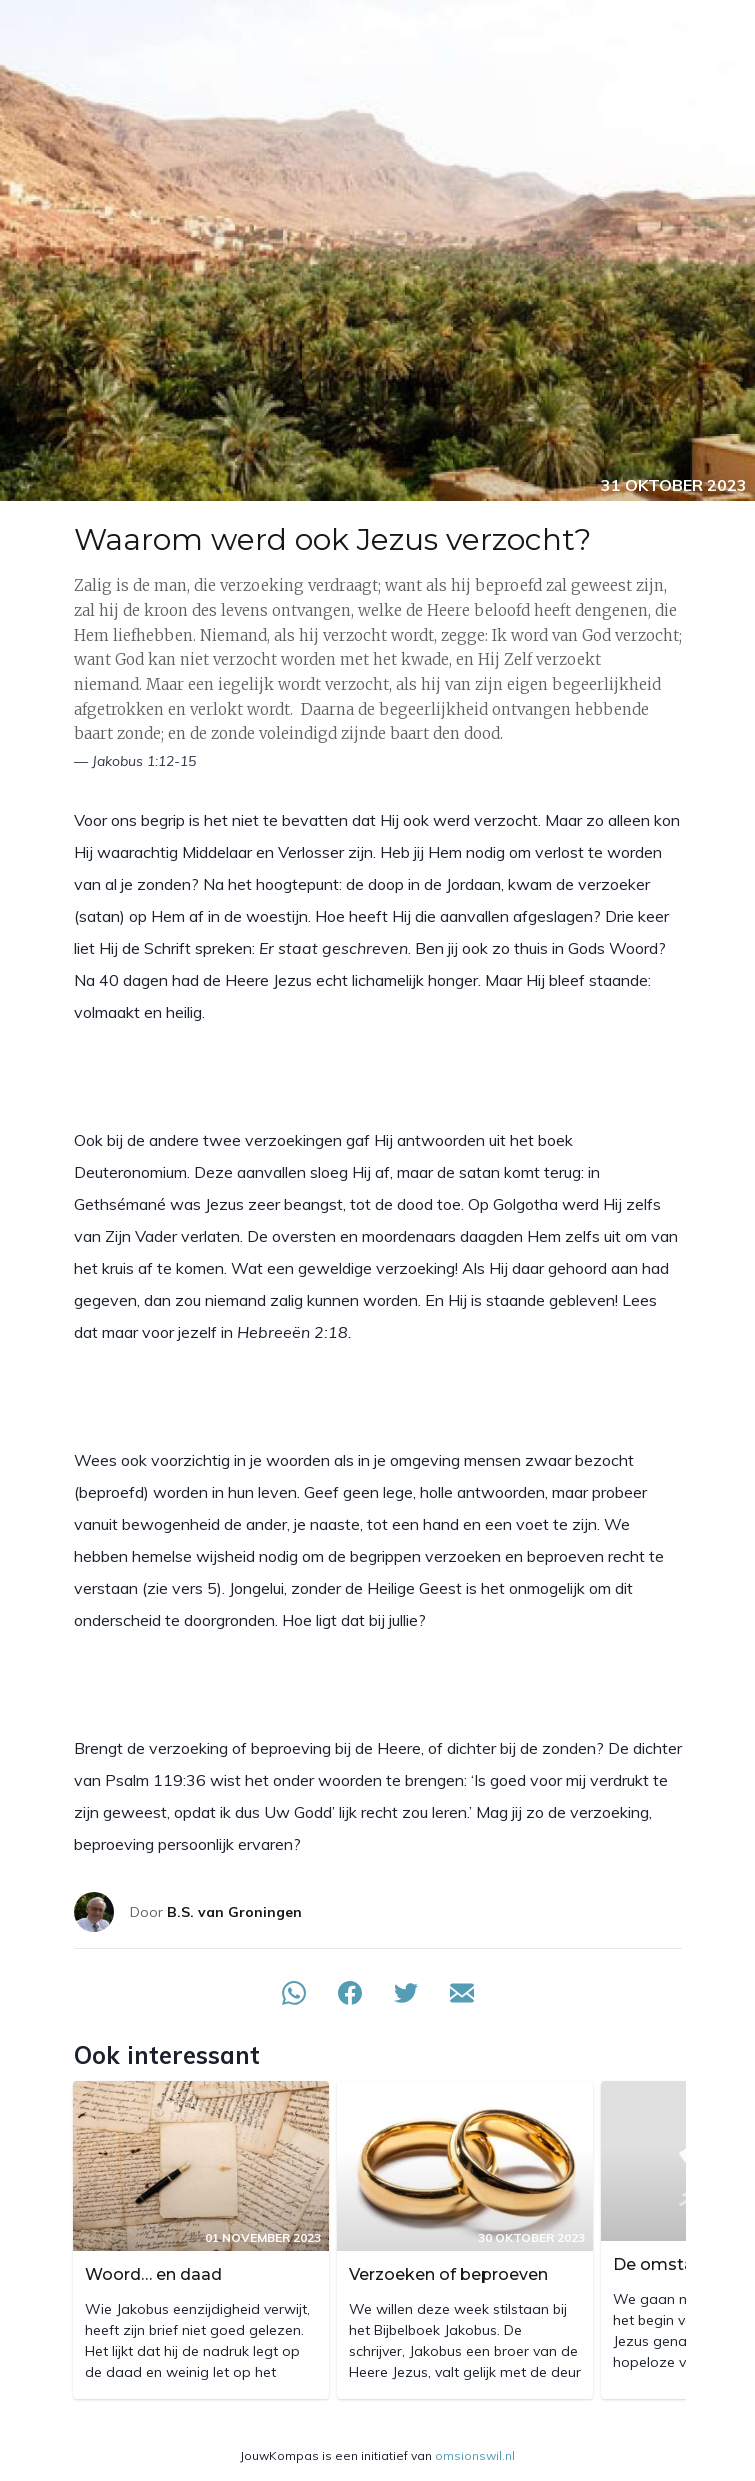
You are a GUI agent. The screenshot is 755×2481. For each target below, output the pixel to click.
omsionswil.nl (475, 2455)
